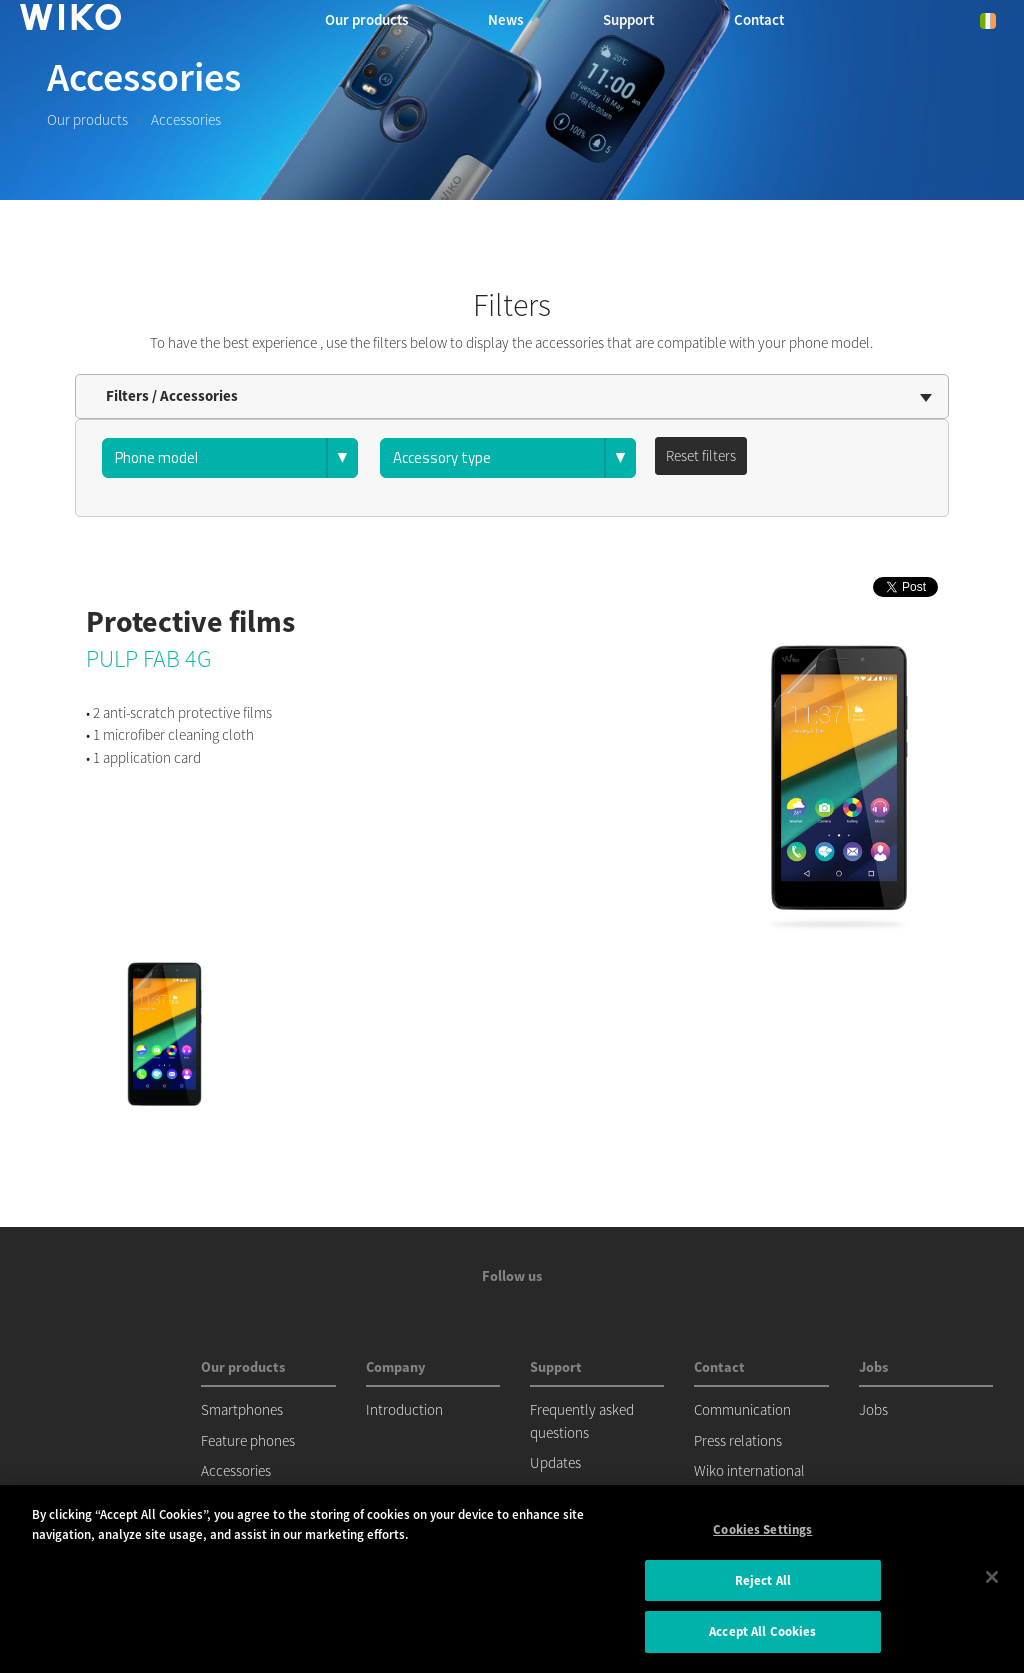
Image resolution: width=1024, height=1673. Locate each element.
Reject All (763, 1580)
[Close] (992, 1577)
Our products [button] (366, 19)
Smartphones (242, 1409)
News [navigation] (505, 19)
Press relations (738, 1440)
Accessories (236, 1470)
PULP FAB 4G (149, 658)
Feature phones (248, 1440)
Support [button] (628, 19)
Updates (555, 1462)
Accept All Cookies (762, 1631)
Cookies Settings (762, 1529)
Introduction (404, 1409)
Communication (742, 1409)
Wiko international (749, 1470)
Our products (87, 119)
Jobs (873, 1409)
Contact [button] (759, 19)
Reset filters (701, 455)
